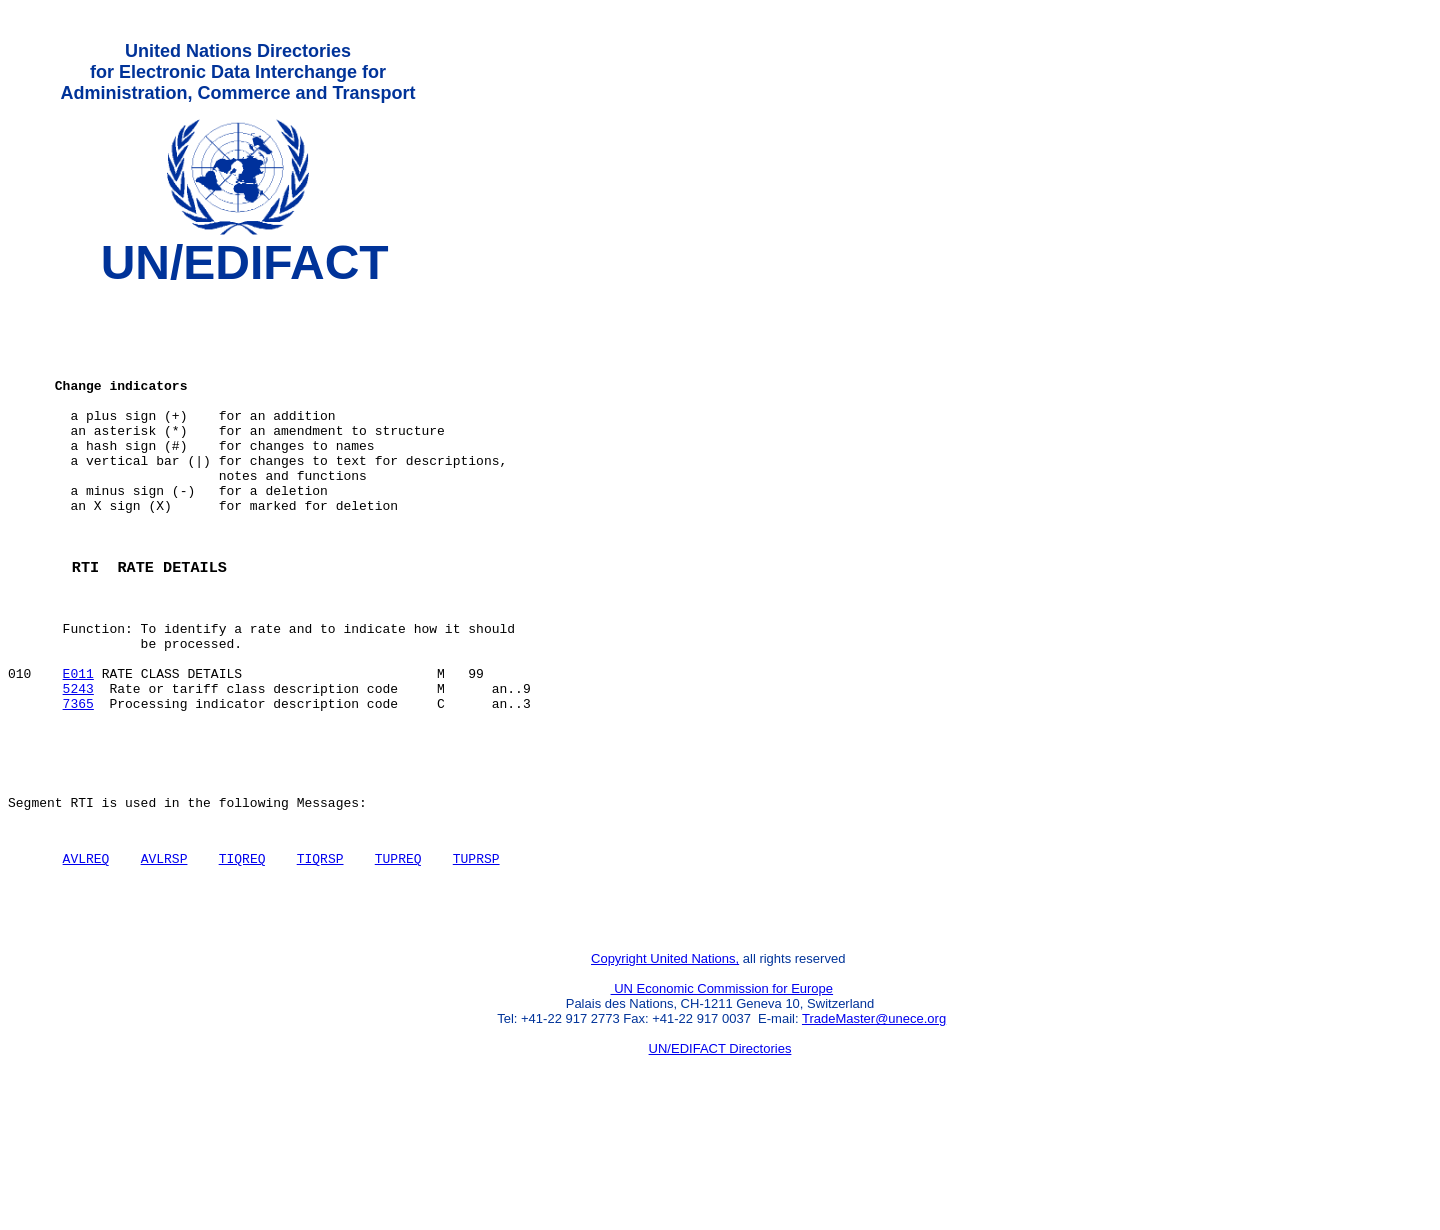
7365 (78, 783)
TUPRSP (476, 956)
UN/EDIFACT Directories (720, 1155)
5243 (78, 765)
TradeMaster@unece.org (874, 1125)
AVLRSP (164, 956)
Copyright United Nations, (665, 1065)
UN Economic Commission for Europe (722, 1095)
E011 (78, 747)
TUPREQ (398, 956)
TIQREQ (242, 956)
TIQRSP (320, 956)
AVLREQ (86, 956)
